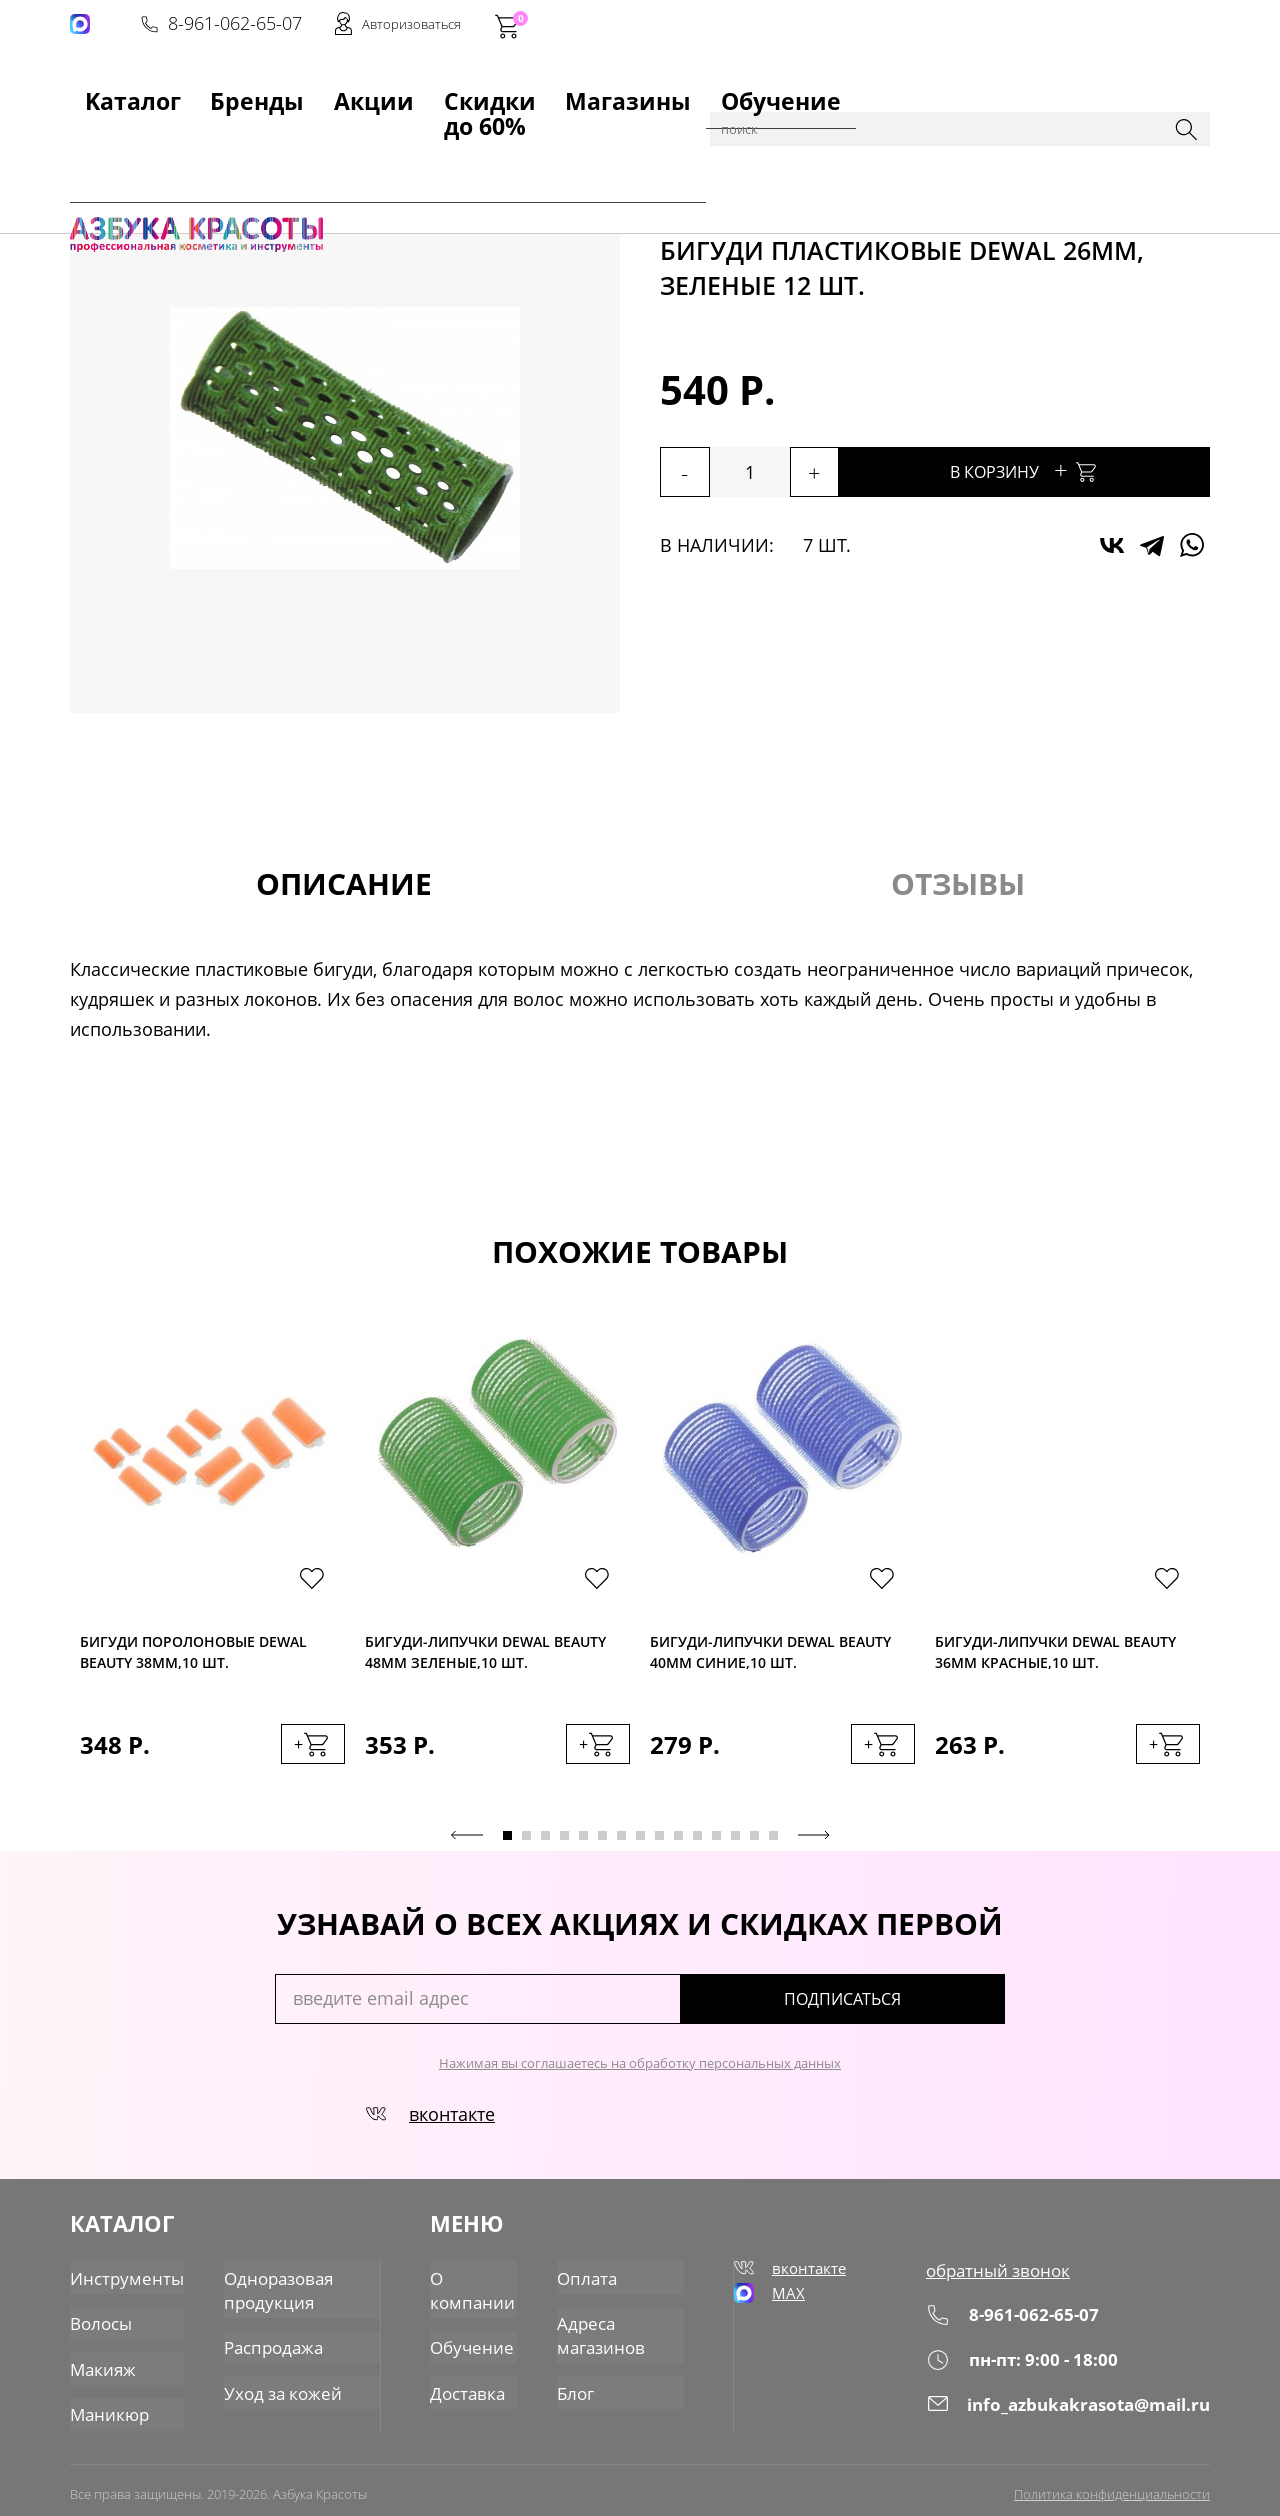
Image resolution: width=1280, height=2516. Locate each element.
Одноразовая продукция (267, 2290)
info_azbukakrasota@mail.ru (1073, 2411)
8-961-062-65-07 (907, 26)
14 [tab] (754, 1845)
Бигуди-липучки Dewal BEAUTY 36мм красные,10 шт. (1055, 1657)
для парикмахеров (391, 142)
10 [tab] (678, 1845)
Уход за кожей (270, 2385)
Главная (101, 142)
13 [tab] (735, 1845)
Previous (467, 1845)
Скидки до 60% (386, 91)
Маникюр (107, 2405)
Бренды (193, 91)
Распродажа (263, 2343)
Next (814, 1845)
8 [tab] (640, 1845)
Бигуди (565, 142)
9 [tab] (659, 1845)
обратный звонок (1004, 2279)
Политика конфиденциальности (1112, 2483)
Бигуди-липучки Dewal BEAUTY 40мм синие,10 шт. (770, 1657)
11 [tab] (697, 1845)
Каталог (169, 142)
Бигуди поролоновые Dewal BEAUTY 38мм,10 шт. (193, 1657)
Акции (275, 91)
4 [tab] (564, 1845)
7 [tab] (621, 1845)
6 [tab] (602, 1845)
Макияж (101, 2363)
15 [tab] (773, 1845)
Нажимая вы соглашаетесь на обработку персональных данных (640, 2073)
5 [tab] (583, 1845)
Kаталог (104, 91)
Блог (578, 2385)
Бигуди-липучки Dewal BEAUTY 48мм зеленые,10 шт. (485, 1657)
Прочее (501, 142)
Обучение (626, 91)
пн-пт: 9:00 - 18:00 (1027, 2367)
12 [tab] (716, 1845)
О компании (472, 2290)
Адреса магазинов (602, 2332)
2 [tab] (526, 1845)
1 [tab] (507, 1845)
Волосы (99, 2321)
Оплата (588, 2279)
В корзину (1080, 469)
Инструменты (259, 142)
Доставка (468, 2385)
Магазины (516, 91)
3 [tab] (545, 1845)
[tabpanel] (212, 1573)
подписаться (919, 2009)
